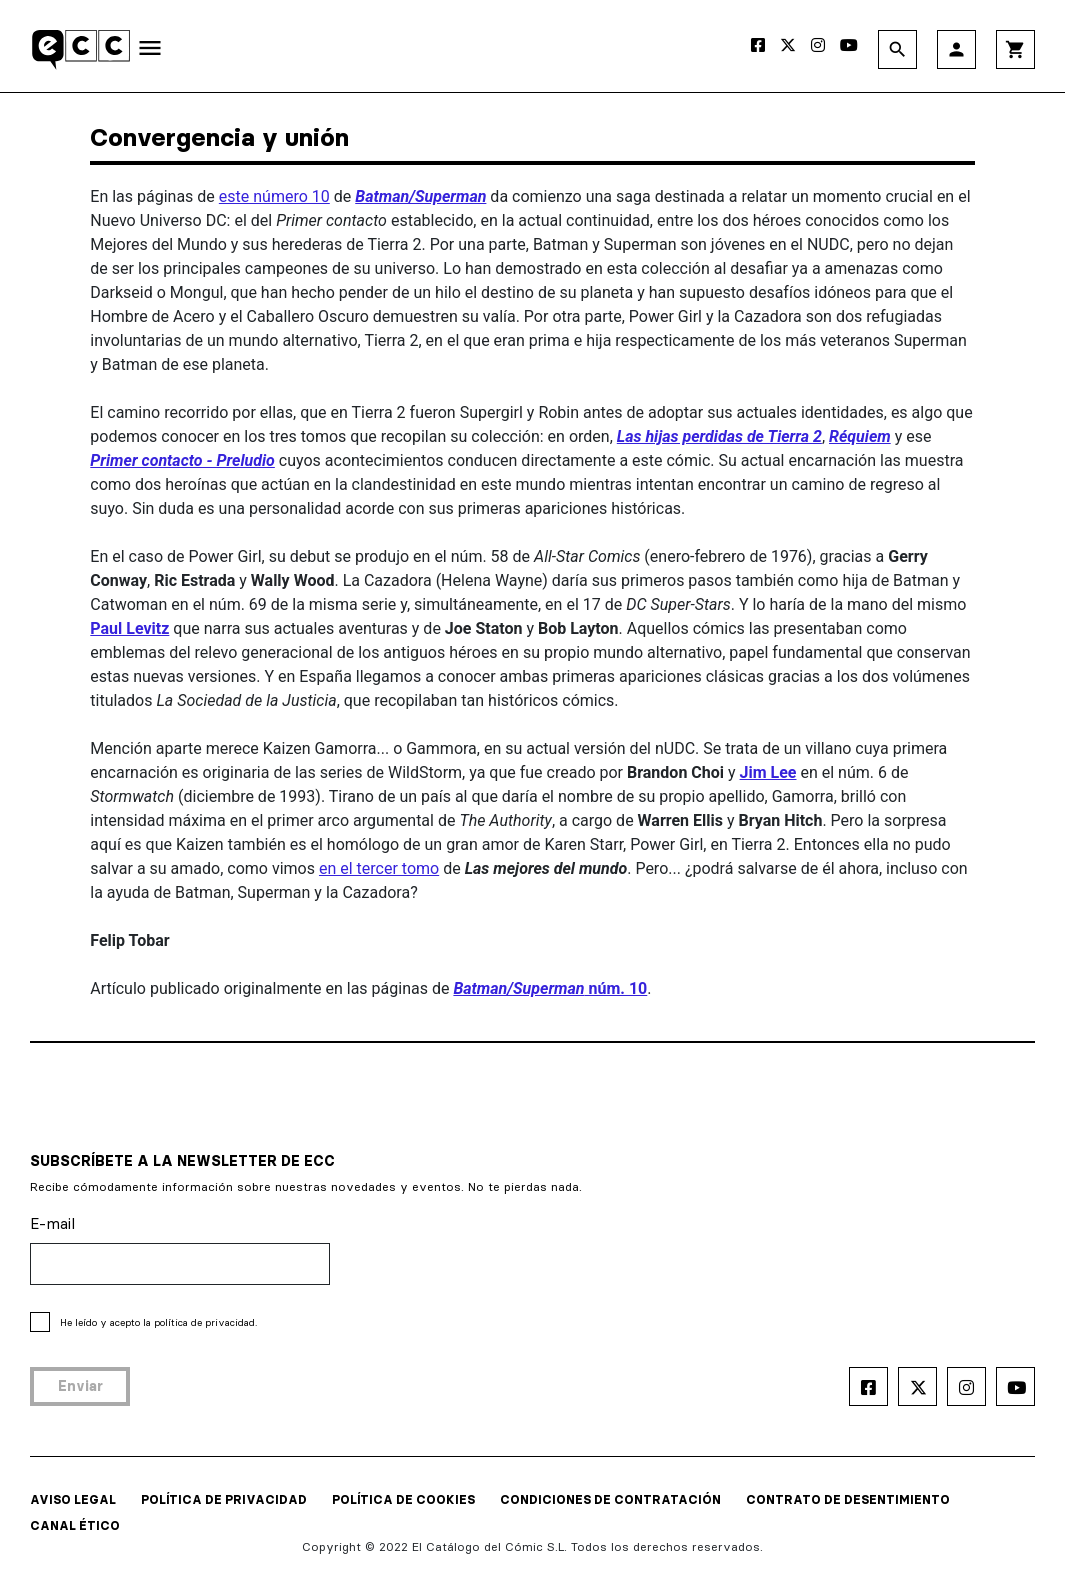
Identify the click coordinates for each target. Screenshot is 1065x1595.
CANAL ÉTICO (75, 1525)
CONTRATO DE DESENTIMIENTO (848, 1499)
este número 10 (274, 196)
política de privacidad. (205, 1322)
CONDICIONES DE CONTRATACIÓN (610, 1499)
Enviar (80, 1386)
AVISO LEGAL (73, 1499)
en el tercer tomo (379, 868)
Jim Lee (768, 772)
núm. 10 (550, 988)
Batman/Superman (420, 196)
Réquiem (860, 436)
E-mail (52, 1223)
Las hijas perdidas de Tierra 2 (719, 436)
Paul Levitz (129, 628)
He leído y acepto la (158, 1322)
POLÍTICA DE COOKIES (403, 1499)
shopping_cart (1015, 49)
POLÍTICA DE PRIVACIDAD (224, 1499)
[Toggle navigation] (150, 52)
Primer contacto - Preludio (182, 460)
